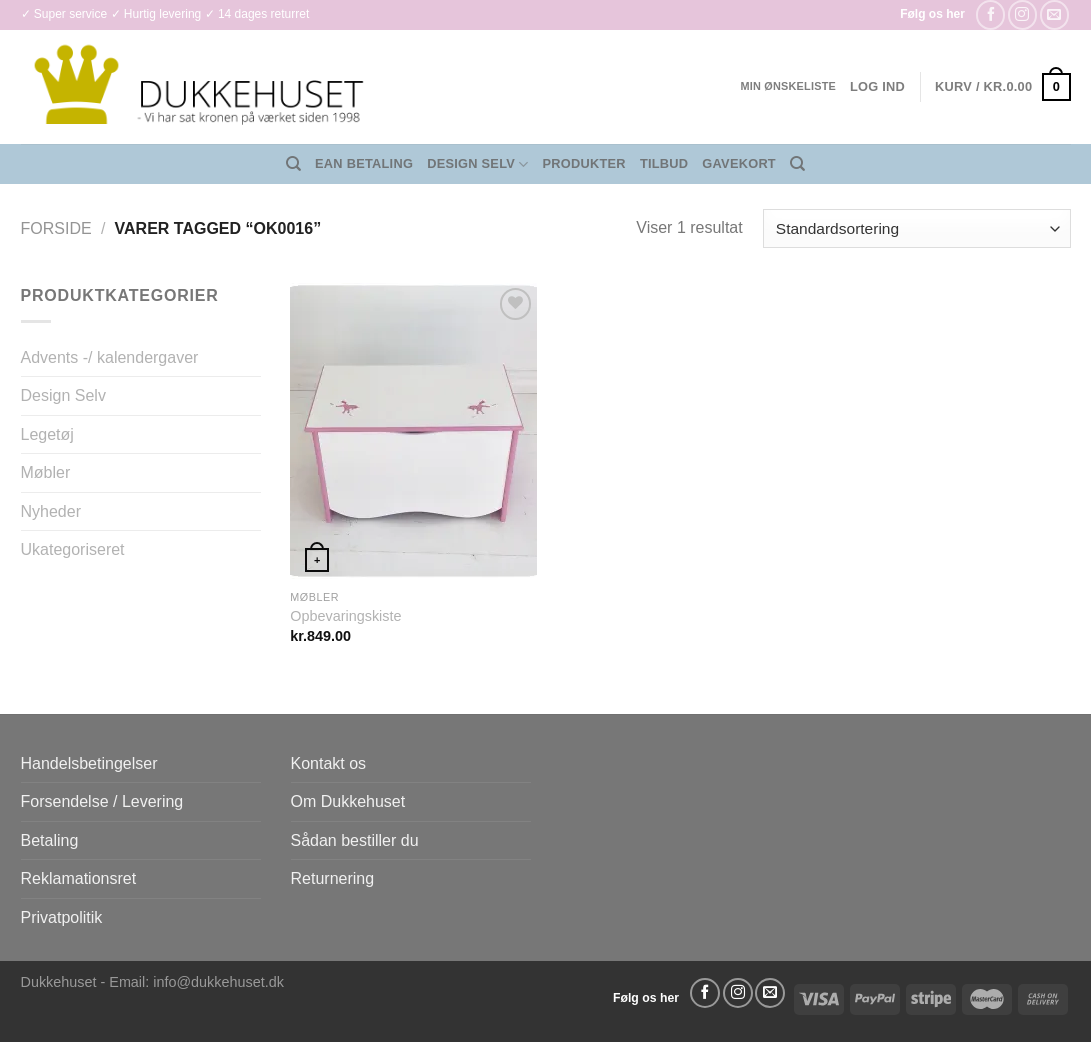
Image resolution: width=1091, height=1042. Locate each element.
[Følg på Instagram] (1022, 14)
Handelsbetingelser (89, 763)
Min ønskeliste (788, 86)
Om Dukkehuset (348, 801)
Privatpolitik (62, 917)
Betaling (50, 840)
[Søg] (293, 164)
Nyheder (51, 511)
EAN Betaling (364, 163)
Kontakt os (329, 763)
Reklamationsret (79, 878)
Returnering (333, 878)
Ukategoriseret (73, 549)
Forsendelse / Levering (102, 801)
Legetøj (47, 434)
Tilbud (664, 163)
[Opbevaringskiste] (413, 431)
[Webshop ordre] (916, 228)
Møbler (46, 472)
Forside (56, 228)
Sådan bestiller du (355, 840)
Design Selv (477, 164)
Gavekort (739, 163)
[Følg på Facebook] (990, 14)
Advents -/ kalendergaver (110, 357)
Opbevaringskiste (345, 616)
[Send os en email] (1054, 14)
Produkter (584, 163)
